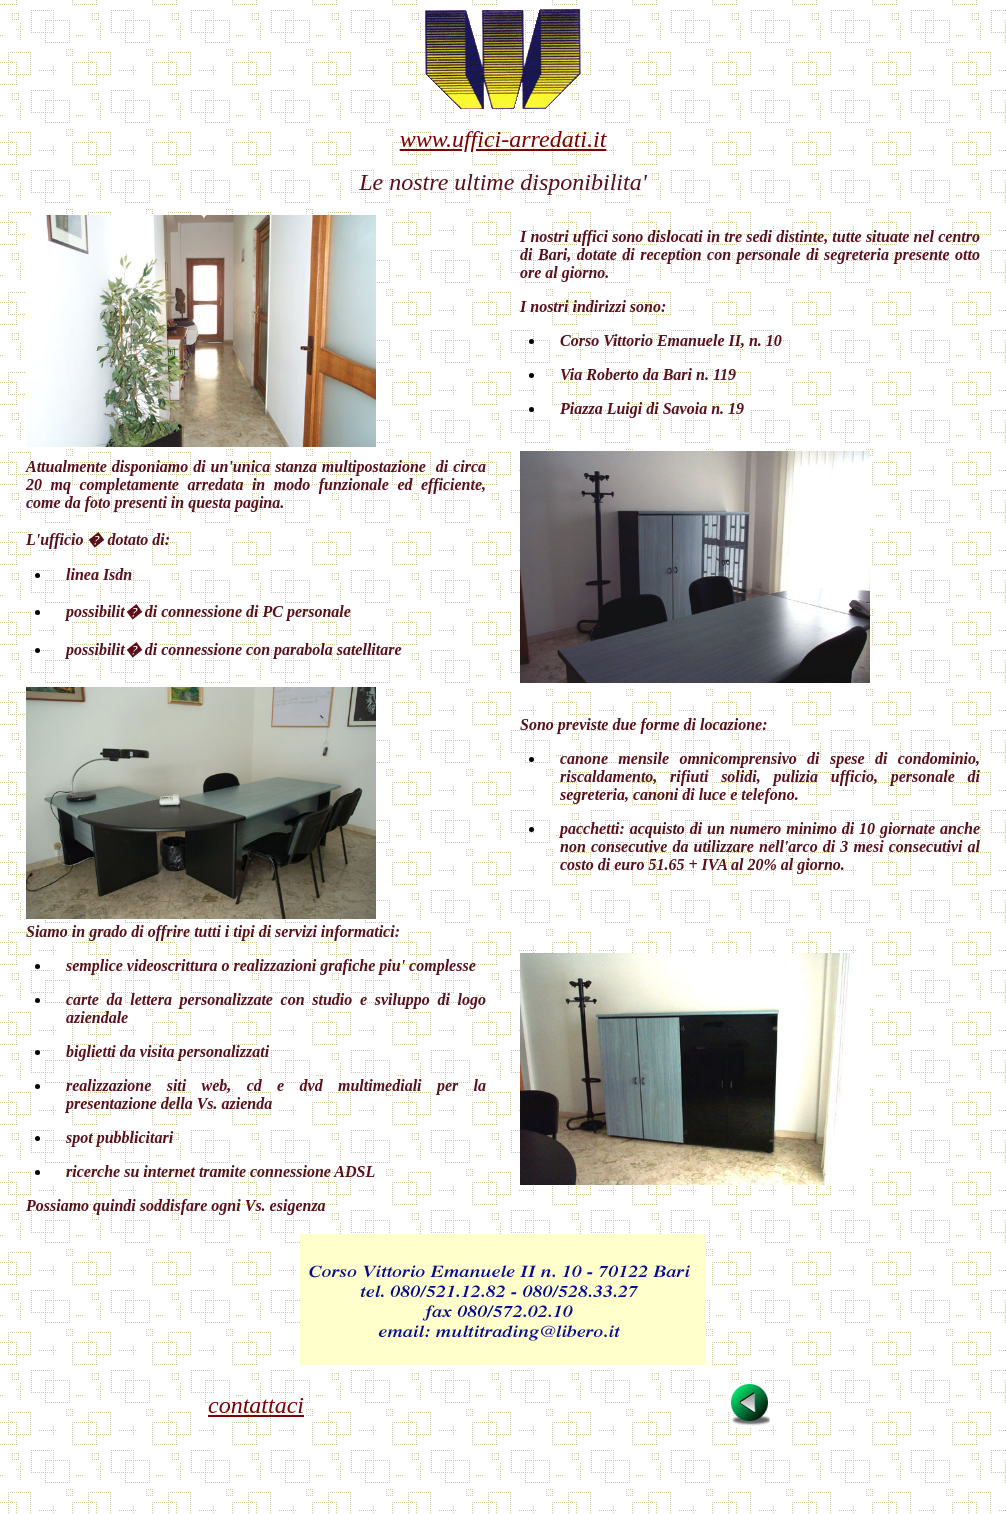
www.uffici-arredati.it (503, 139)
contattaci (256, 1405)
